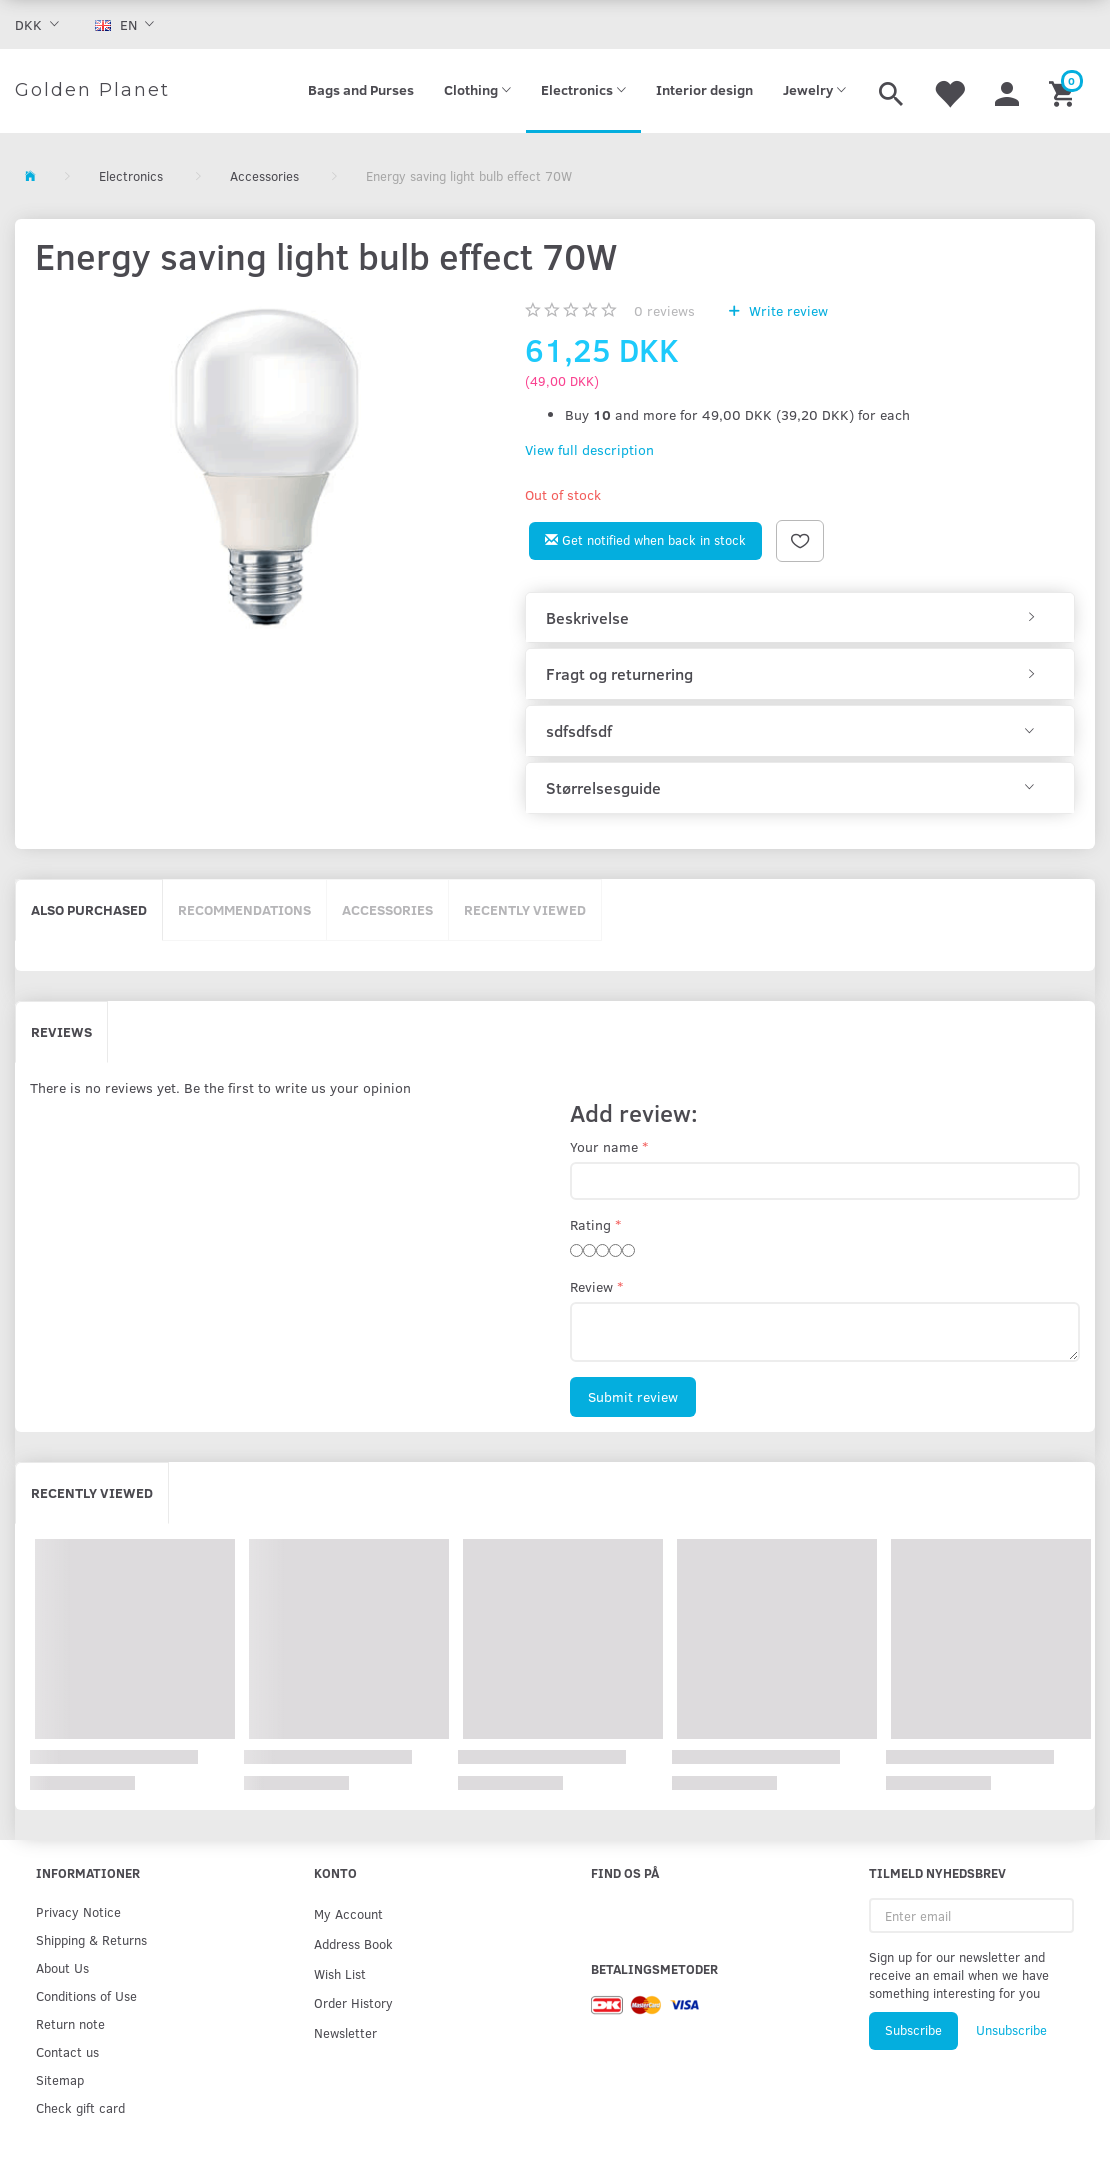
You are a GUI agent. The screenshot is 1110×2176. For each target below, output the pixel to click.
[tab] (800, 618)
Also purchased (89, 909)
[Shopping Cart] (1064, 91)
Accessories (387, 909)
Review (591, 1286)
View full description (589, 449)
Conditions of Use (86, 1995)
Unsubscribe (1011, 2030)
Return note (70, 2023)
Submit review (633, 1396)
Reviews (61, 1031)
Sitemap (60, 2079)
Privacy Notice (78, 1911)
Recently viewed (525, 909)
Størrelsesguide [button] (603, 788)
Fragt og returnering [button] (619, 674)
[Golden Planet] (92, 91)
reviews (664, 310)
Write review (786, 310)
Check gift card (80, 2107)
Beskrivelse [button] (587, 618)
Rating (590, 1224)
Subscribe (913, 2030)
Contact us (67, 2051)
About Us (62, 1967)
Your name (604, 1146)
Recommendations (244, 909)
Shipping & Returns (91, 1939)
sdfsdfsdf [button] (579, 731)
